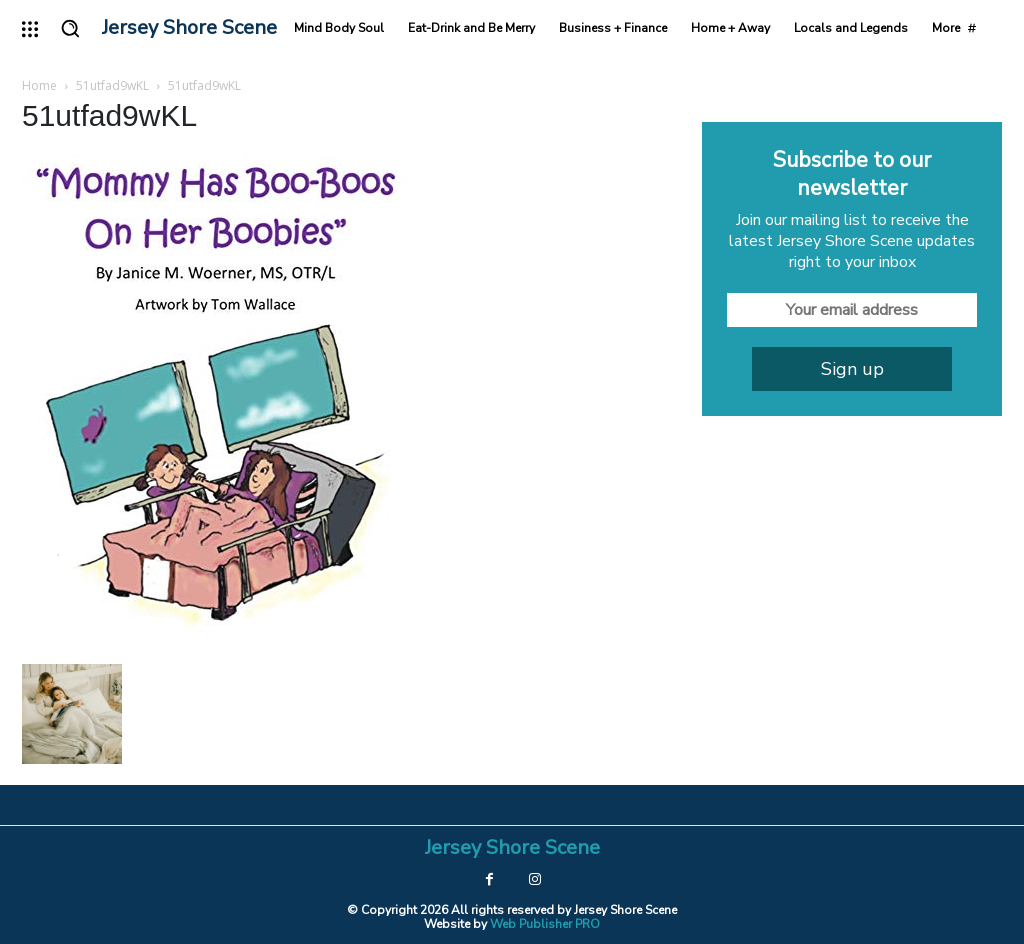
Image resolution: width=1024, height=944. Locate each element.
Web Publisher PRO (545, 924)
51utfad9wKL (112, 85)
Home (39, 85)
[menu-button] (30, 29)
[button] (70, 28)
